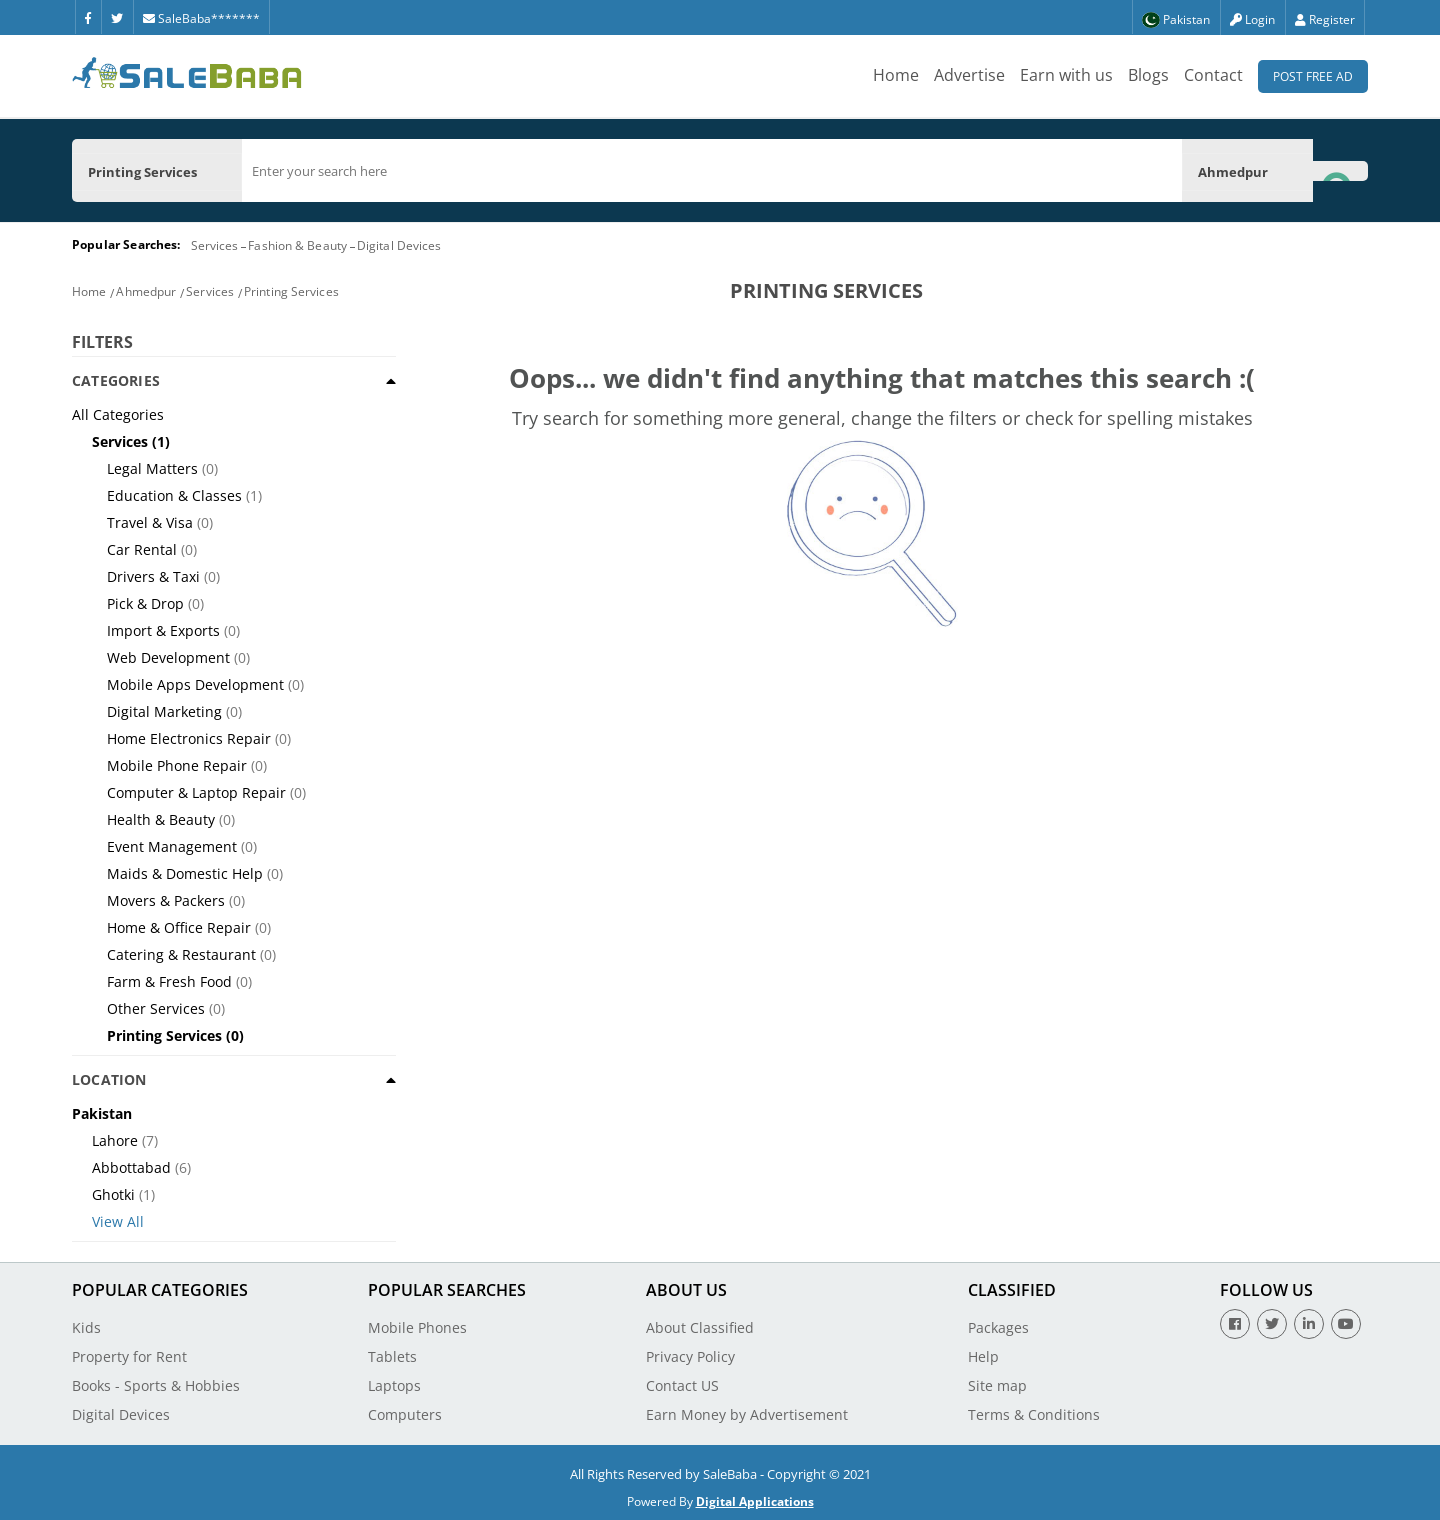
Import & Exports (163, 630)
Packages (998, 1327)
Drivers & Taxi (153, 576)
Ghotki (113, 1194)
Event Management (172, 846)
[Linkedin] (1309, 1324)
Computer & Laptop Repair (196, 792)
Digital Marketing (164, 711)
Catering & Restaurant (181, 954)
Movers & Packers (166, 900)
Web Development (168, 657)
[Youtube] (1346, 1324)
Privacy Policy (690, 1356)
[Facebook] (88, 17)
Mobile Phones (417, 1327)
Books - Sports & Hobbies (156, 1385)
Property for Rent (129, 1356)
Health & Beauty (161, 819)
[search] (712, 171)
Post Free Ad (1313, 76)
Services (215, 245)
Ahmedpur (146, 291)
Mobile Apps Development (195, 684)
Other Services (156, 1008)
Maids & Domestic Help (185, 873)
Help (983, 1356)
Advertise (969, 75)
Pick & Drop (145, 603)
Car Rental (142, 549)
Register (1325, 19)
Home (896, 75)
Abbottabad (131, 1167)
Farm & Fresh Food (169, 981)
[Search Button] (1340, 170)
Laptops (394, 1385)
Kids (86, 1327)
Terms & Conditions (1034, 1414)
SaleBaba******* (201, 18)
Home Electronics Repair (189, 738)
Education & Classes (174, 495)
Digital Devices (399, 245)
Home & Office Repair (179, 927)
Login (1252, 19)
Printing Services (291, 291)
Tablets (392, 1356)
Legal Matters (152, 468)
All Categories (118, 414)
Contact (1213, 75)
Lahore (115, 1140)
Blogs (1148, 75)
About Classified (700, 1327)
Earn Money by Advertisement (747, 1414)
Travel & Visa (150, 522)
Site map (997, 1385)
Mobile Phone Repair (177, 765)
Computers (405, 1414)
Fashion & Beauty (297, 245)
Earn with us (1066, 75)
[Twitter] (117, 17)
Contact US (682, 1385)
